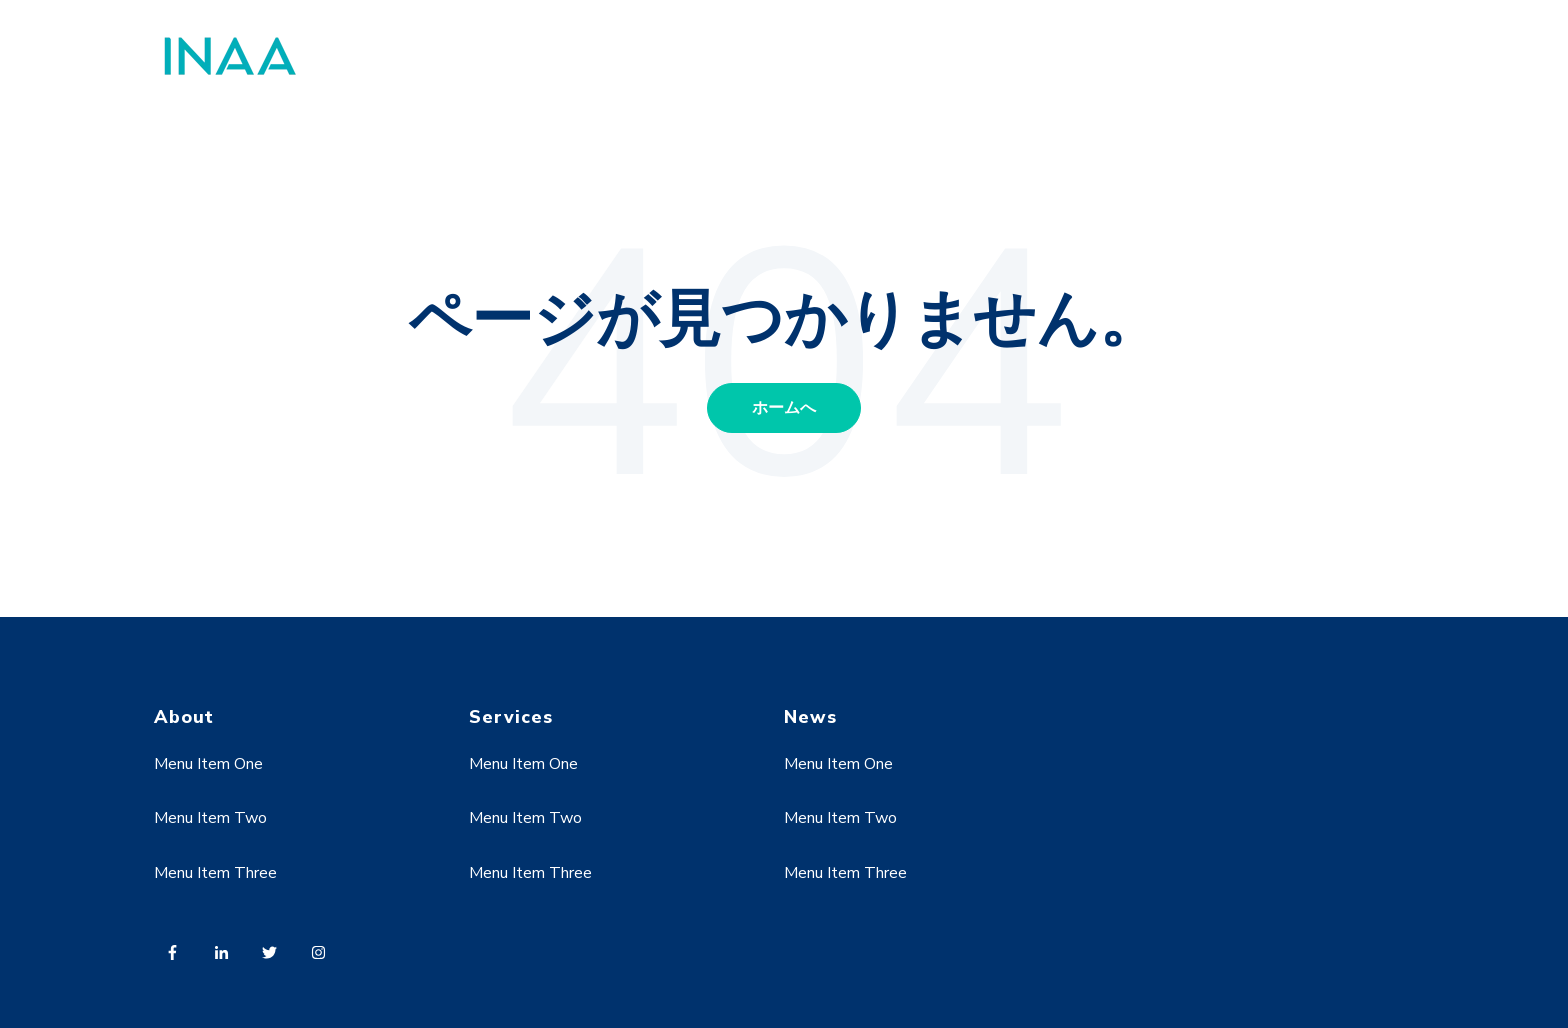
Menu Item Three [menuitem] (215, 873)
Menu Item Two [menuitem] (210, 818)
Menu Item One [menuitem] (208, 764)
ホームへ (784, 408)
